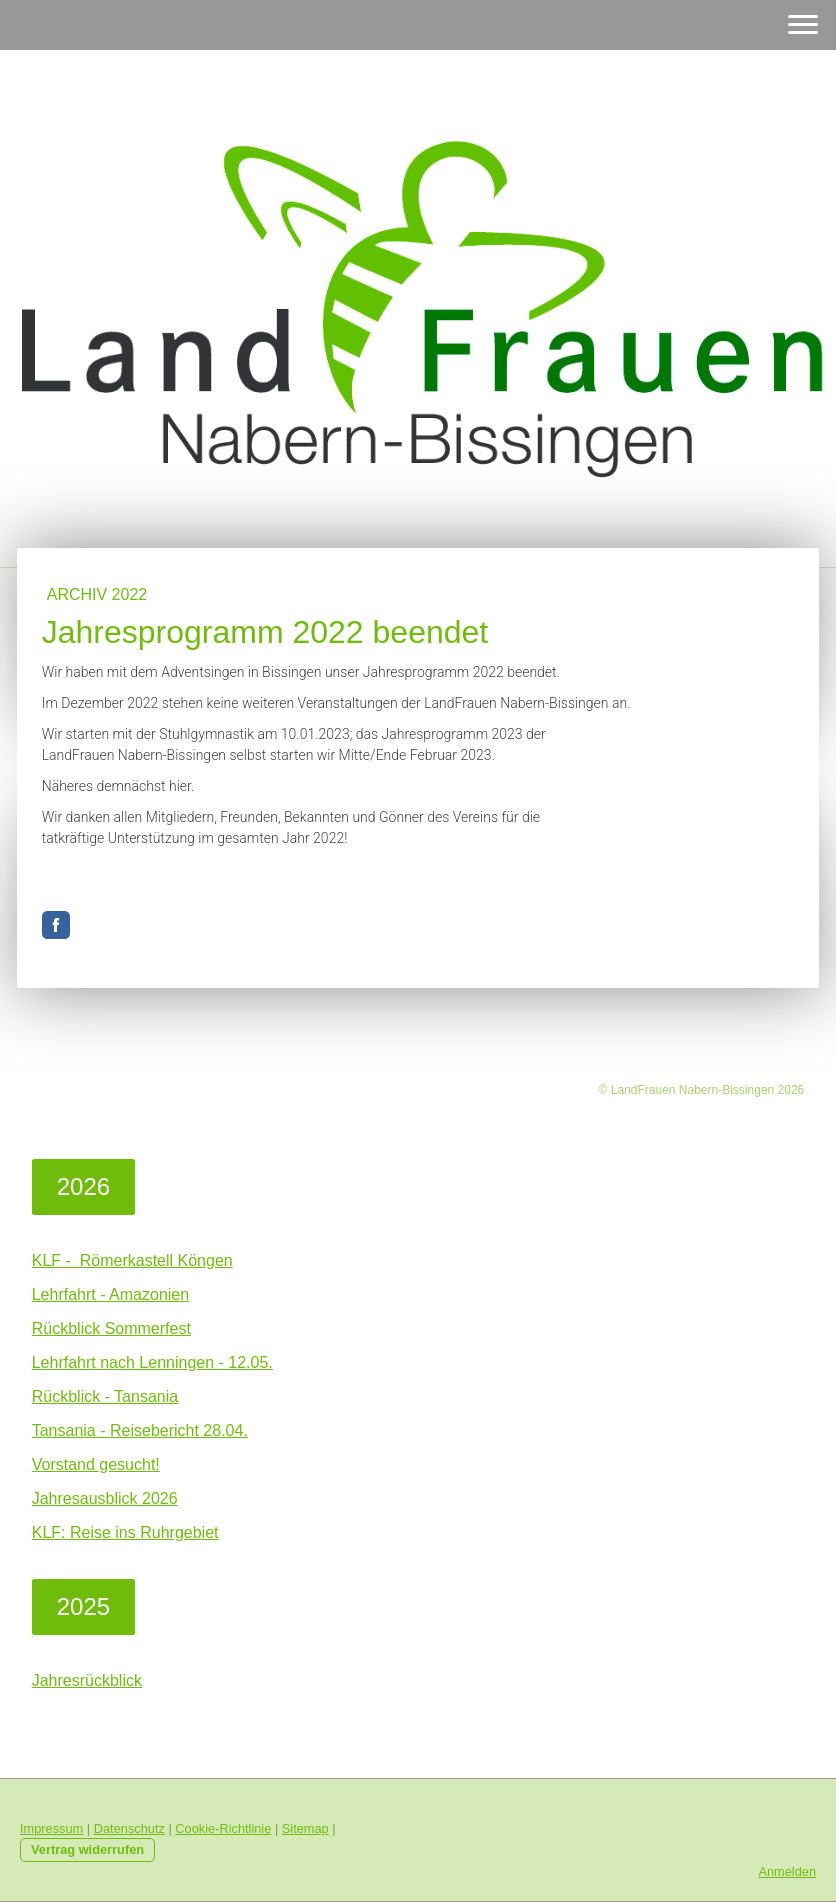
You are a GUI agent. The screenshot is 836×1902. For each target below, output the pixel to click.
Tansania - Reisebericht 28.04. (140, 1430)
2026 (83, 1186)
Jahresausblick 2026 (105, 1498)
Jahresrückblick (87, 1680)
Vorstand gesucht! (96, 1464)
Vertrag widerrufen (87, 1849)
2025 (83, 1606)
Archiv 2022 (97, 594)
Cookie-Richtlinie (223, 1828)
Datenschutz (129, 1828)
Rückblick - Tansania (105, 1396)
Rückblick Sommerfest (111, 1328)
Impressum (51, 1828)
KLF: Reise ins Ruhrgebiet (125, 1532)
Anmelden (787, 1871)
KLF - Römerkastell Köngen (132, 1260)
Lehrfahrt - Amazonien (110, 1294)
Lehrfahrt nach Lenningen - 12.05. (152, 1362)
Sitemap (305, 1828)
